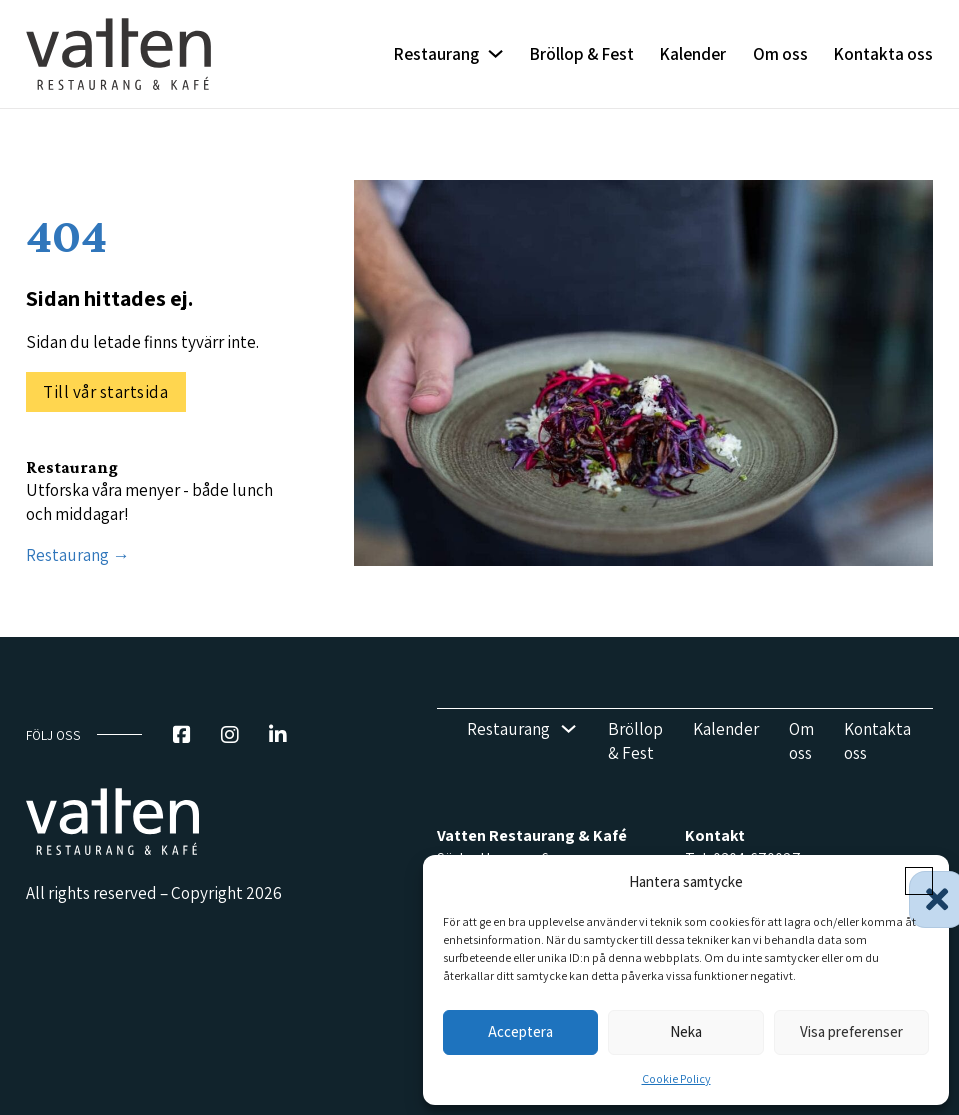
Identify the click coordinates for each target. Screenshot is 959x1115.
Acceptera (520, 1031)
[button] (919, 881)
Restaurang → (77, 554)
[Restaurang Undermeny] (495, 53)
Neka (686, 1031)
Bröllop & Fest (582, 53)
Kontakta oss (883, 53)
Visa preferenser (851, 1031)
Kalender (693, 53)
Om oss (780, 53)
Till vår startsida (105, 391)
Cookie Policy (676, 1078)
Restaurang (436, 53)
